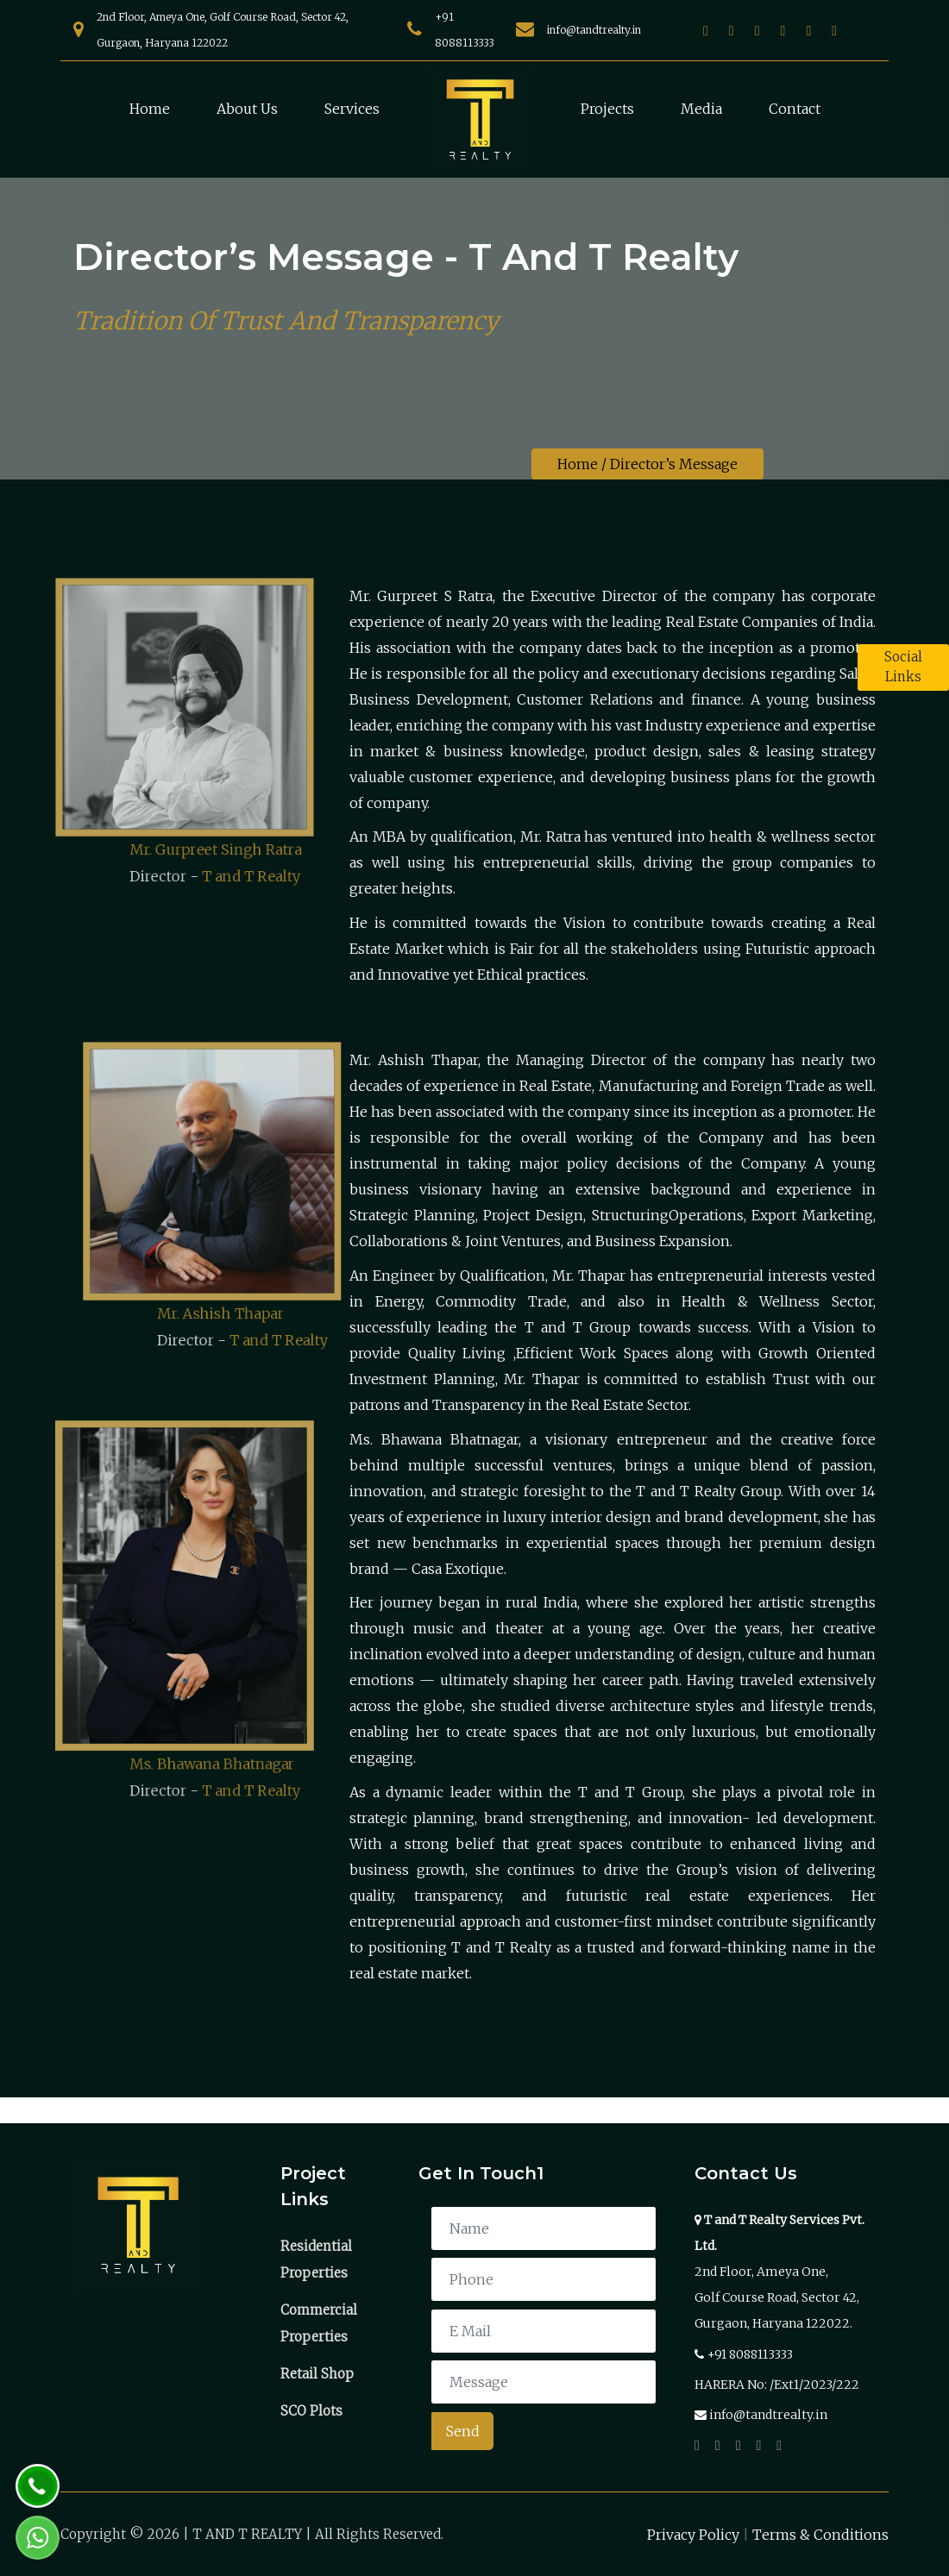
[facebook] (705, 30)
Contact (794, 108)
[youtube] (783, 30)
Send (463, 2431)
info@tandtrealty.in (594, 29)
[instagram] (731, 30)
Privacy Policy (693, 2534)
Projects (607, 108)
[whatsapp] (834, 30)
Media (701, 108)
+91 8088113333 (750, 2354)
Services (352, 108)
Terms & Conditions (820, 2534)
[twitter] (757, 30)
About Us (247, 108)
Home (149, 108)
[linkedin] (808, 30)
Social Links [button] (903, 667)
